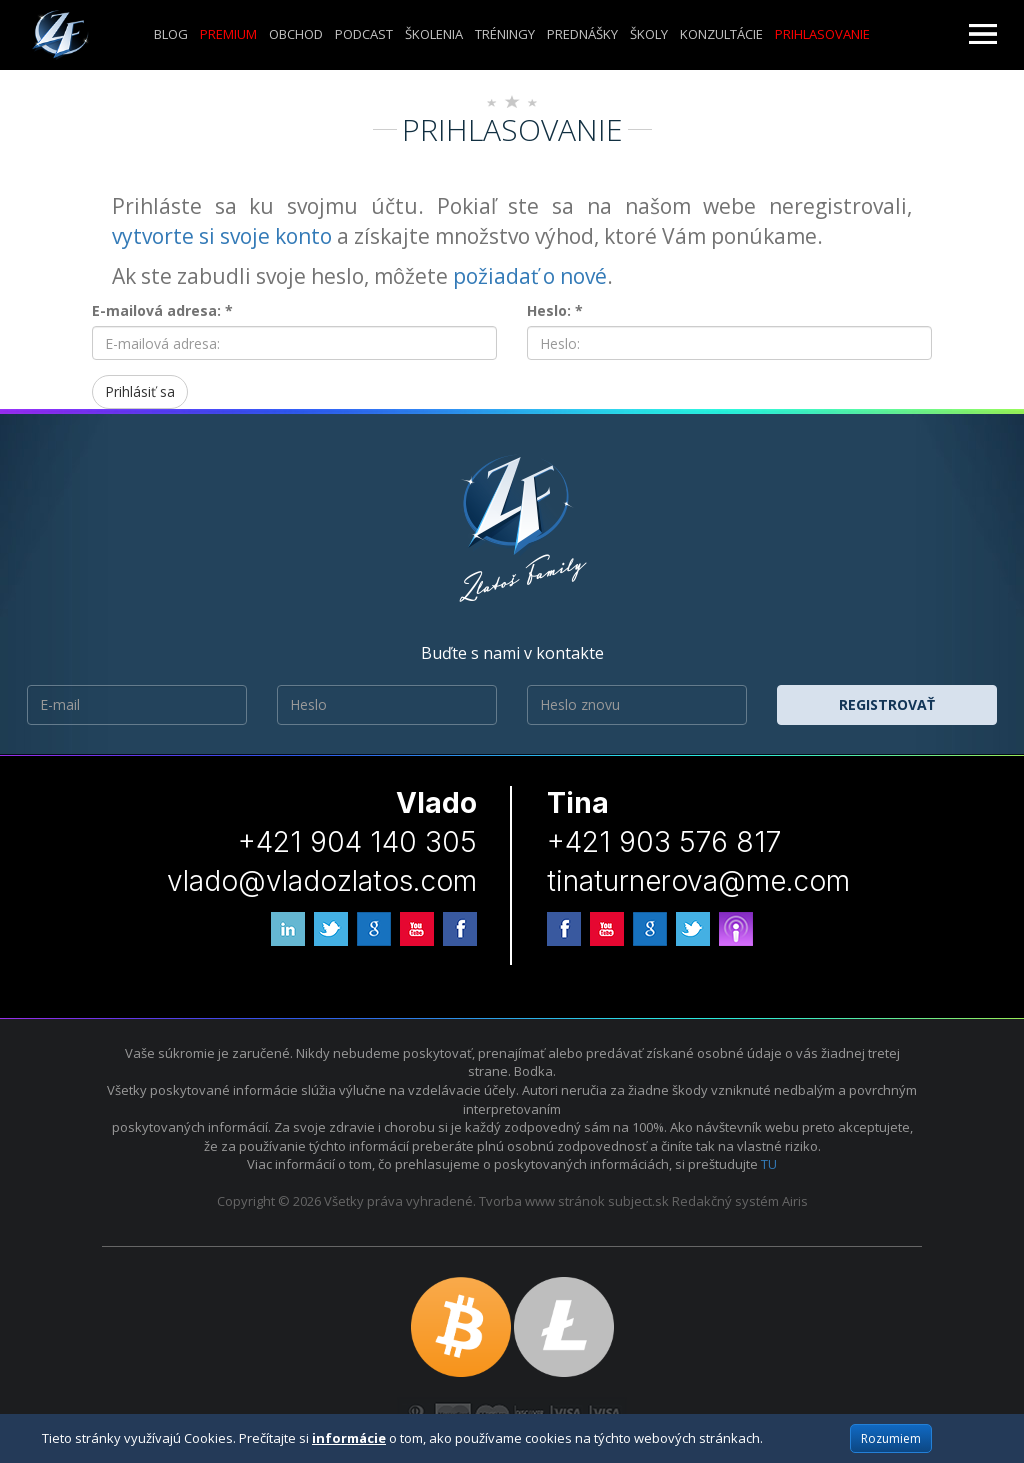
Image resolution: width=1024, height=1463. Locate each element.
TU (769, 1164)
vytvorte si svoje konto (222, 236)
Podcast (364, 34)
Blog (171, 34)
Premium (228, 34)
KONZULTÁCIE (721, 34)
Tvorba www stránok (542, 1201)
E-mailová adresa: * (162, 310)
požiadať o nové (530, 276)
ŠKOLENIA (434, 34)
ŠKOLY (649, 34)
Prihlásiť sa (140, 391)
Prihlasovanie (822, 34)
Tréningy (505, 34)
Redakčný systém (725, 1201)
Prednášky (582, 34)
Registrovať (887, 704)
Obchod (296, 34)
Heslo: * (555, 310)
